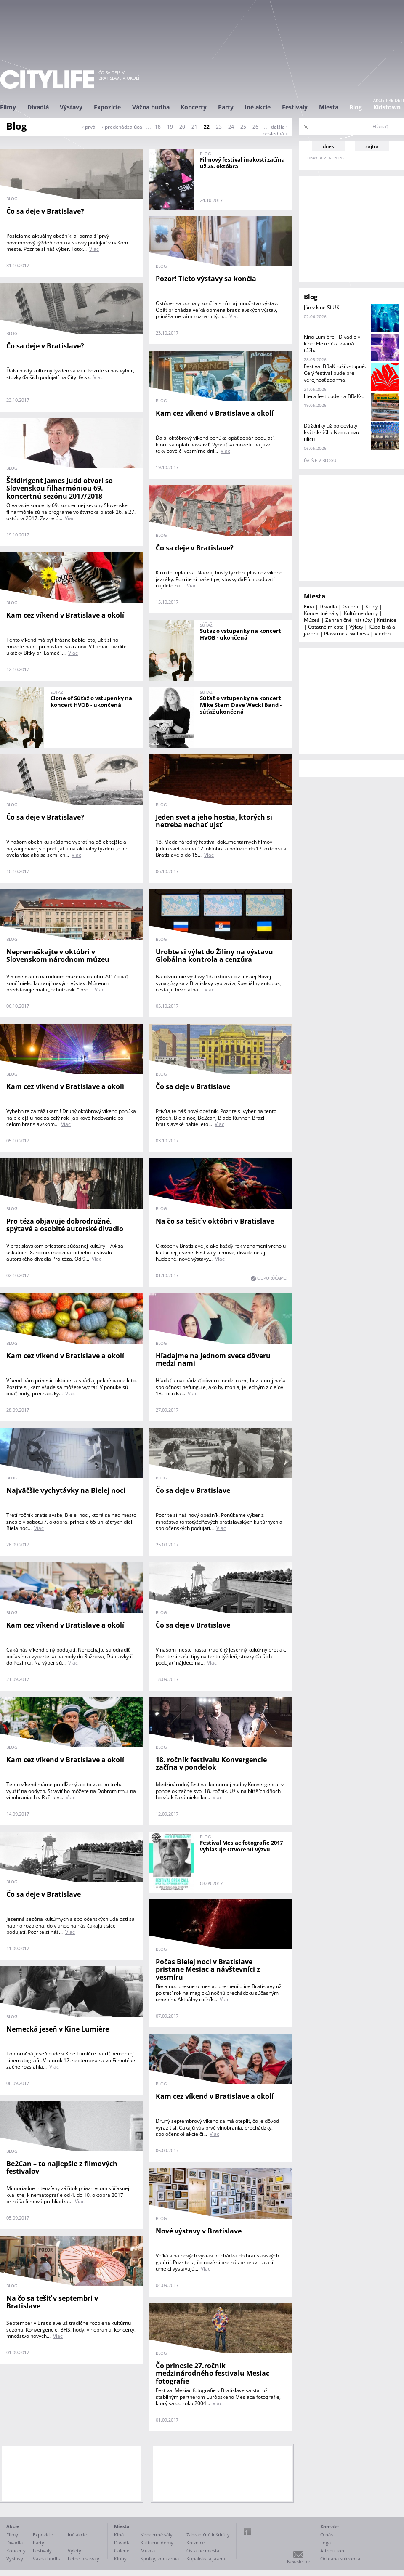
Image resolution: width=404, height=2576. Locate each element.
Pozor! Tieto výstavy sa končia (206, 278)
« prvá (88, 126)
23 (219, 126)
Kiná (309, 606)
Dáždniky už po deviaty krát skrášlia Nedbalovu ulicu (331, 432)
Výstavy (71, 107)
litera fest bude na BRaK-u (334, 396)
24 (231, 126)
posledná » (275, 133)
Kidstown (387, 107)
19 (170, 126)
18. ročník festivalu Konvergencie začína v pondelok (211, 1763)
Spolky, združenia (160, 2558)
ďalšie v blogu (320, 460)
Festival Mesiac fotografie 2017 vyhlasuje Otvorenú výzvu (241, 1846)
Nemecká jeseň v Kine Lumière (57, 2029)
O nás (326, 2534)
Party (226, 107)
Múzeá (312, 620)
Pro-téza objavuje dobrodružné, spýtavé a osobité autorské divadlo (64, 1225)
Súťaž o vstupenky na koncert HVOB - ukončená (240, 634)
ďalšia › (279, 126)
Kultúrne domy (361, 613)
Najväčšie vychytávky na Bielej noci (65, 1490)
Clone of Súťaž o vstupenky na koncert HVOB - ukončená (91, 701)
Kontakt (329, 2526)
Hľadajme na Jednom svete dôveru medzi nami (213, 1359)
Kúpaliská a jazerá (205, 2558)
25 (243, 126)
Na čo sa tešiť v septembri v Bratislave (52, 2302)
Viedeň (383, 633)
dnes (328, 146)
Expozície (107, 107)
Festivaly (295, 107)
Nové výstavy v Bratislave (199, 2231)
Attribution (332, 2550)
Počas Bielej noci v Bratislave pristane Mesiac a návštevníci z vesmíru (208, 1969)
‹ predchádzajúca (122, 126)
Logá (325, 2542)
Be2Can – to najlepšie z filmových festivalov (61, 2167)
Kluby (371, 606)
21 (194, 126)
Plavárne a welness (346, 633)
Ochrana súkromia (340, 2558)
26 (255, 126)
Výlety (356, 626)
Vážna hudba (151, 107)
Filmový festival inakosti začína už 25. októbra (242, 163)
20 (182, 126)
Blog (355, 107)
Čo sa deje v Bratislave (193, 1086)
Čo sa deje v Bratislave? (45, 211)
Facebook (247, 2532)
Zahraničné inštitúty (348, 620)
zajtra (372, 146)
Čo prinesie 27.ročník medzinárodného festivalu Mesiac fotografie (212, 2373)
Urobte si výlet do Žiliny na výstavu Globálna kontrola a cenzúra (214, 955)
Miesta (328, 107)
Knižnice (386, 620)
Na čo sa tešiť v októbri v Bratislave (215, 1221)
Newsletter (298, 2561)
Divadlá (38, 107)
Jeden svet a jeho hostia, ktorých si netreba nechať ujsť (214, 821)
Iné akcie (258, 107)
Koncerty (194, 107)
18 (158, 126)
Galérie (351, 606)
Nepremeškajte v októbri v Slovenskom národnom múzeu (57, 955)
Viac (94, 248)
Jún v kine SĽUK (321, 307)
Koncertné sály (321, 613)
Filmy (8, 107)
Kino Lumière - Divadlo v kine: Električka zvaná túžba (332, 343)
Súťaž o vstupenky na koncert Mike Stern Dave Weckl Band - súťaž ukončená (241, 704)
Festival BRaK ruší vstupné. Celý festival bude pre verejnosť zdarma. (335, 373)
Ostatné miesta (326, 626)
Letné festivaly (83, 2558)
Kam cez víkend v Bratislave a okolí (215, 413)
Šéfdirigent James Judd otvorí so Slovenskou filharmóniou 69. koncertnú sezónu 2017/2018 (59, 488)
